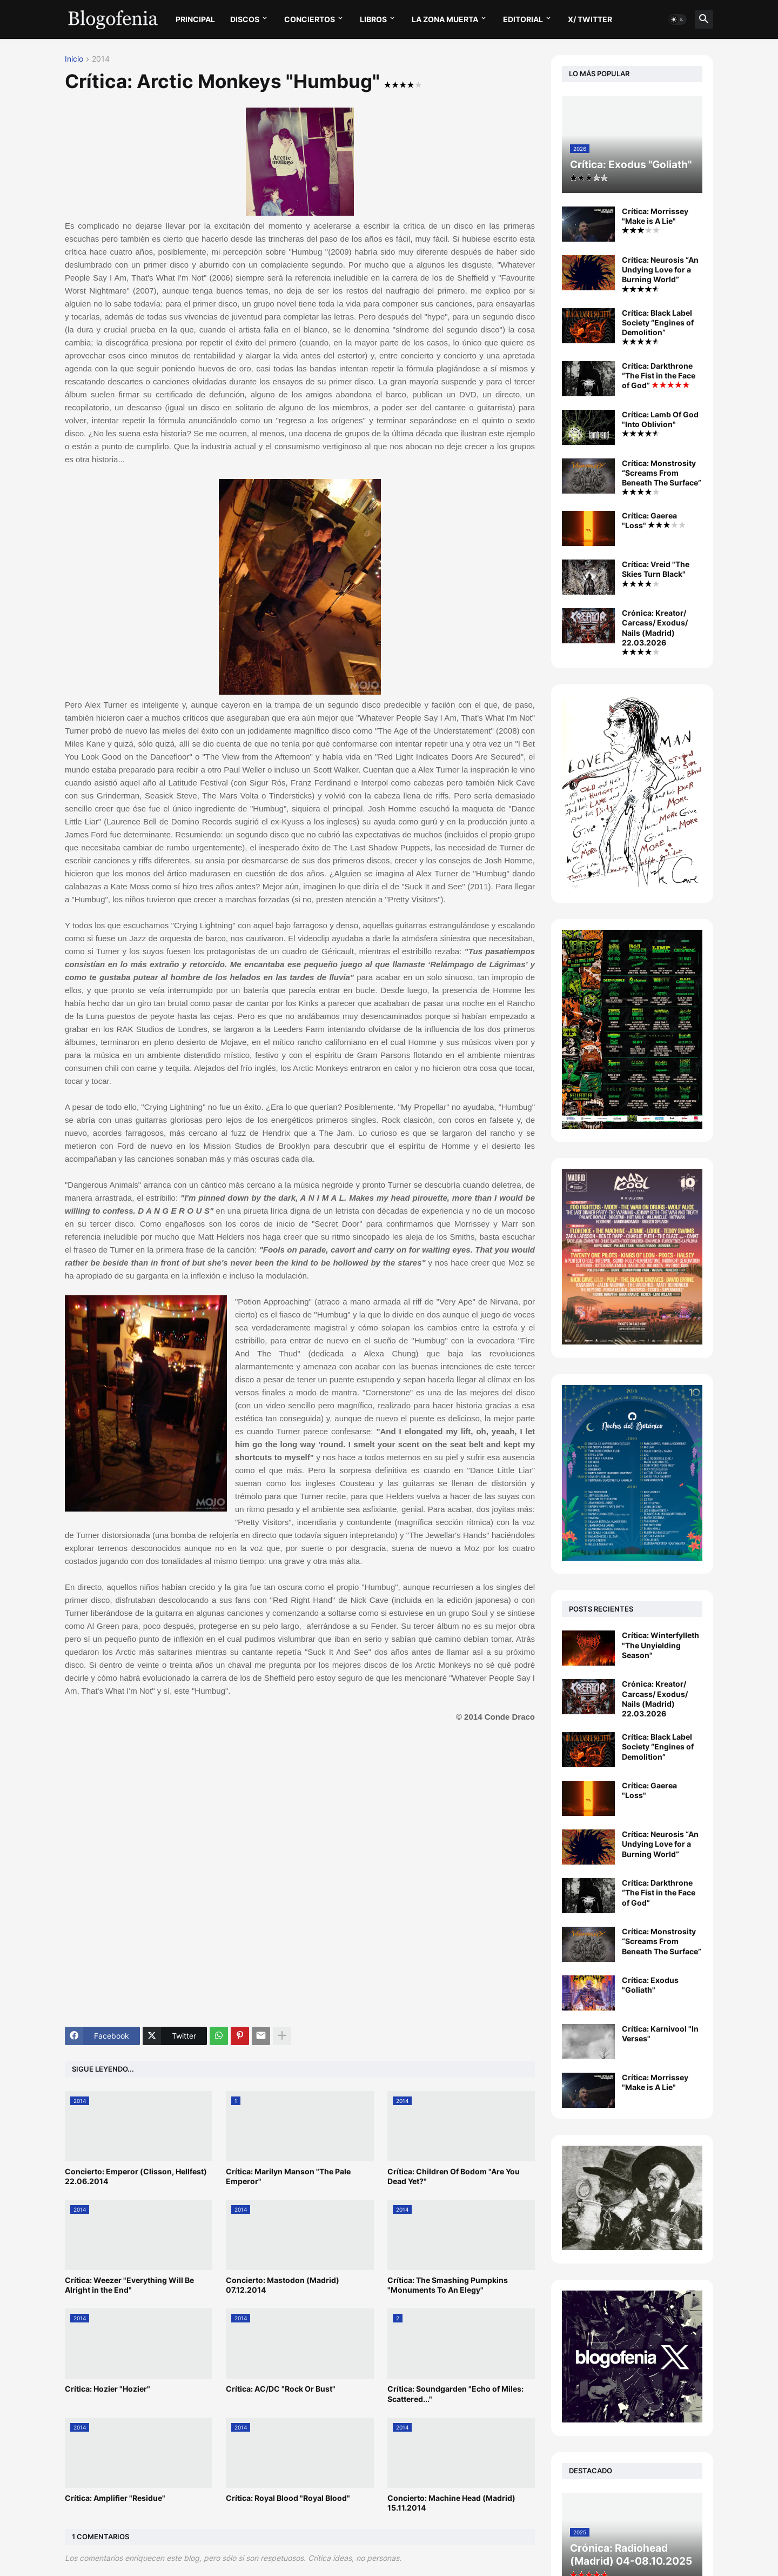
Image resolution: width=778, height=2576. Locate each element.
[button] (677, 19)
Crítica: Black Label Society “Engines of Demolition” (658, 326)
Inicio (74, 59)
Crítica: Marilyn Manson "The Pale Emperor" (288, 2176)
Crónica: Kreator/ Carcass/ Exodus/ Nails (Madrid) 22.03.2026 (655, 631)
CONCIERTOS (309, 19)
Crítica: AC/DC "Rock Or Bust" (281, 2388)
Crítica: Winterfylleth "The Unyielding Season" (660, 1644)
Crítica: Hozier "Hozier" (107, 2388)
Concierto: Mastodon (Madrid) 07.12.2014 (282, 2284)
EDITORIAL (523, 19)
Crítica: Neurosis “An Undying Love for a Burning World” (660, 273)
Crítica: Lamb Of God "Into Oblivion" (660, 423)
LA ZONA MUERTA (445, 19)
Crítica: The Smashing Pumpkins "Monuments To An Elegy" (447, 2284)
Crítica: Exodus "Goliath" (650, 1984)
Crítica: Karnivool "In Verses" (660, 2033)
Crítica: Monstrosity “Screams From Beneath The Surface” (661, 477)
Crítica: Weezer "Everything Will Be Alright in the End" (129, 2284)
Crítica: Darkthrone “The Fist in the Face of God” (658, 375)
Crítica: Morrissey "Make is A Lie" (655, 220)
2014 (101, 59)
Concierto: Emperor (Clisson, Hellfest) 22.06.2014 (136, 2176)
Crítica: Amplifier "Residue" (115, 2497)
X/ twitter (590, 19)
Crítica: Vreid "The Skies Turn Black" (655, 573)
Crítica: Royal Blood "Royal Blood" (288, 2497)
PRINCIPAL (195, 19)
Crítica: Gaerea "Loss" (654, 520)
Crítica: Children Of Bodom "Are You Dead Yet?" (453, 2176)
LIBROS (373, 19)
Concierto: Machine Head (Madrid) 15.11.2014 (451, 2502)
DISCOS (244, 19)
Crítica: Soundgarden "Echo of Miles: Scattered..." (455, 2393)
